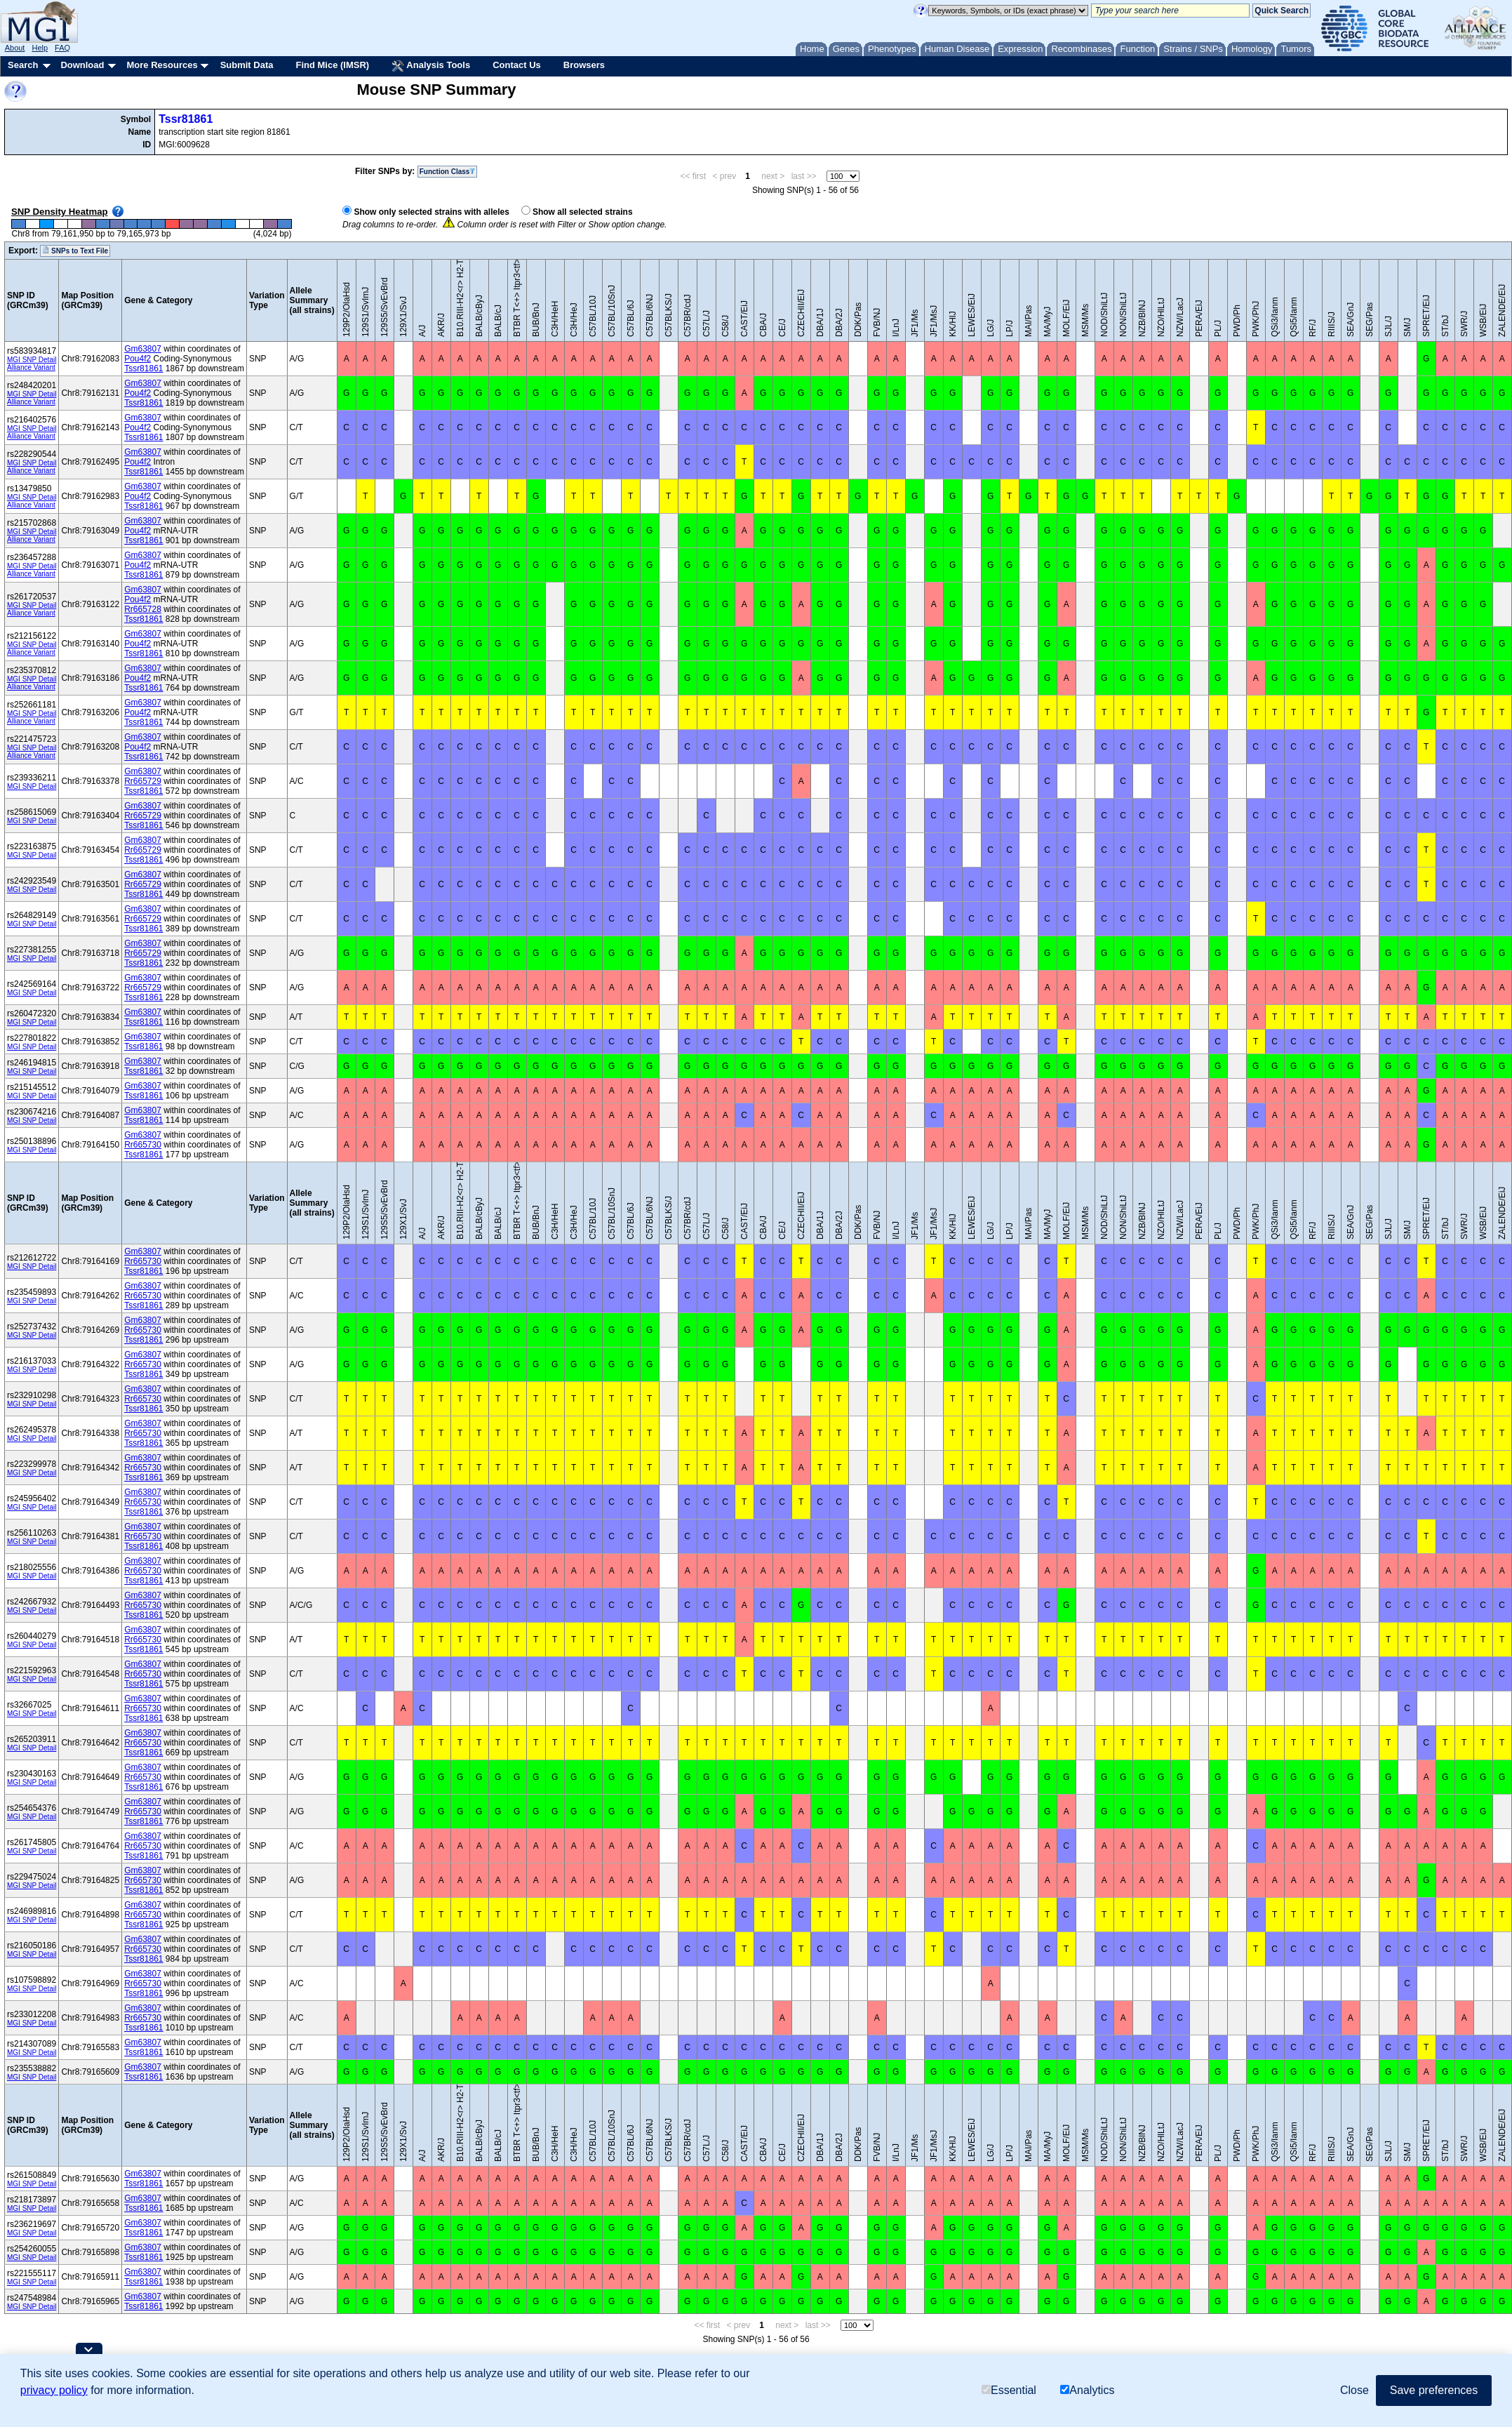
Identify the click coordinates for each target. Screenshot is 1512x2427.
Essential (1009, 2390)
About (15, 48)
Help (40, 48)
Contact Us (517, 65)
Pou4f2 (137, 359)
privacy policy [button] (54, 2390)
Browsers (584, 65)
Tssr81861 (186, 119)
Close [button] (1354, 2390)
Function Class (448, 171)
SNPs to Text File (75, 250)
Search (23, 65)
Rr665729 (142, 781)
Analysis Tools (431, 66)
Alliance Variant (31, 367)
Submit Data (247, 65)
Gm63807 (142, 349)
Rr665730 (142, 1145)
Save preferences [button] (1434, 2390)
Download (82, 65)
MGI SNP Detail (31, 360)
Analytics (1087, 2390)
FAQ (62, 48)
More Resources (161, 65)
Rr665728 (142, 609)
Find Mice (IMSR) (332, 65)
